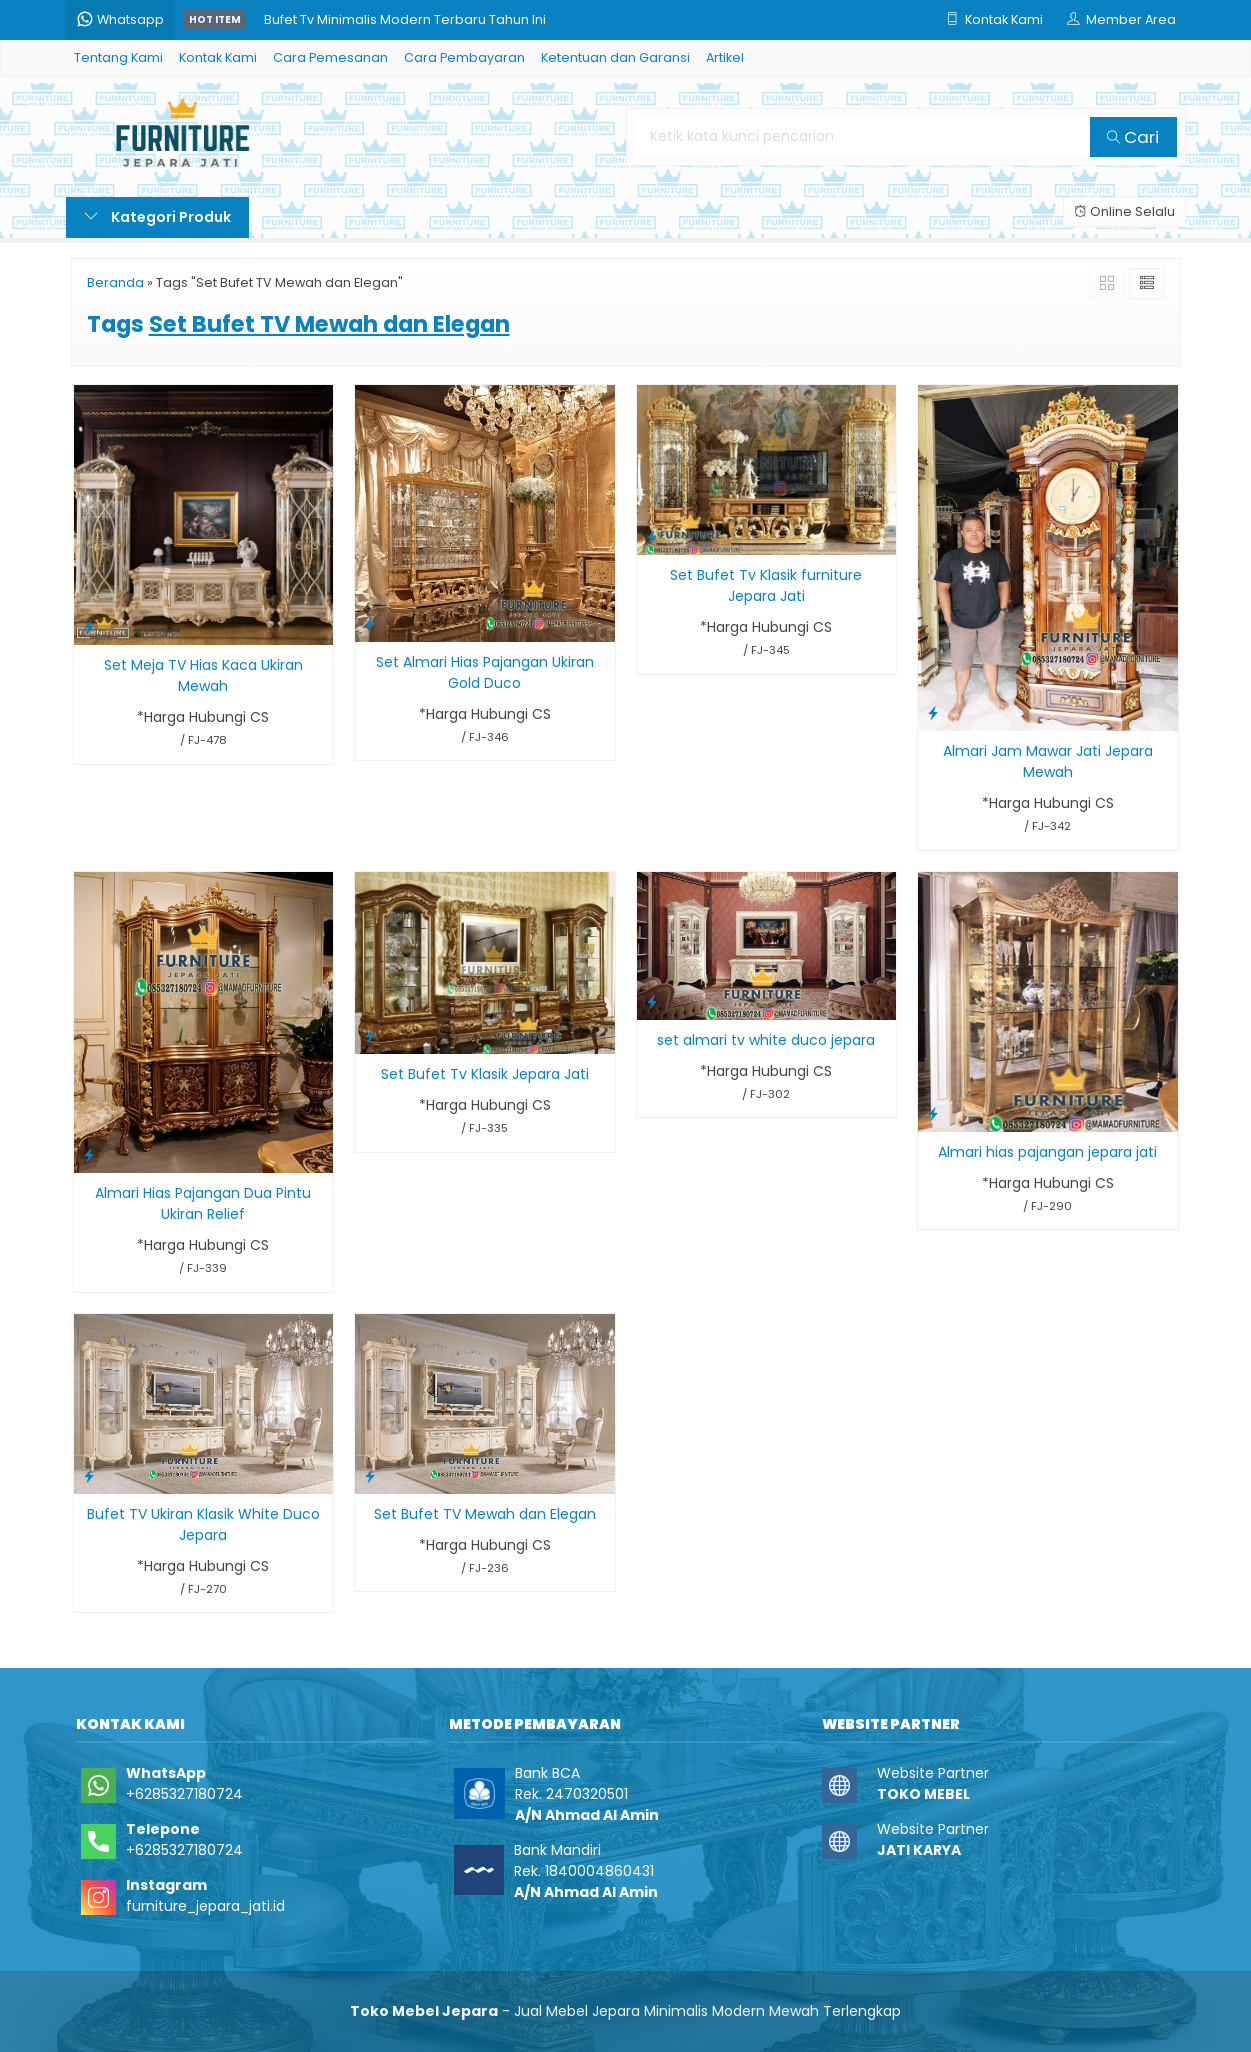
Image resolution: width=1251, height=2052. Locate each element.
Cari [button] (1133, 137)
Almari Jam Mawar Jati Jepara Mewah (1048, 761)
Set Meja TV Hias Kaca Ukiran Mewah (203, 675)
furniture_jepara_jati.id (205, 1906)
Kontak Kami (218, 57)
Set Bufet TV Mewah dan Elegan (485, 1514)
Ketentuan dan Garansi (615, 57)
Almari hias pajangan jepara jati (1047, 1152)
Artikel (725, 57)
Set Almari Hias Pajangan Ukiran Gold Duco (485, 672)
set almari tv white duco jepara (766, 1040)
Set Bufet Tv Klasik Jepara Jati (485, 1074)
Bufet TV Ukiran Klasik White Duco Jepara (203, 1524)
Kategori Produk (157, 217)
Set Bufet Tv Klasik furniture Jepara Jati (766, 585)
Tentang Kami (118, 57)
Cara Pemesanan (330, 57)
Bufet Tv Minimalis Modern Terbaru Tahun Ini (405, 19)
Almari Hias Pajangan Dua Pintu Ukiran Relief (203, 1203)
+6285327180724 (184, 1794)
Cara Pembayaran (464, 57)
